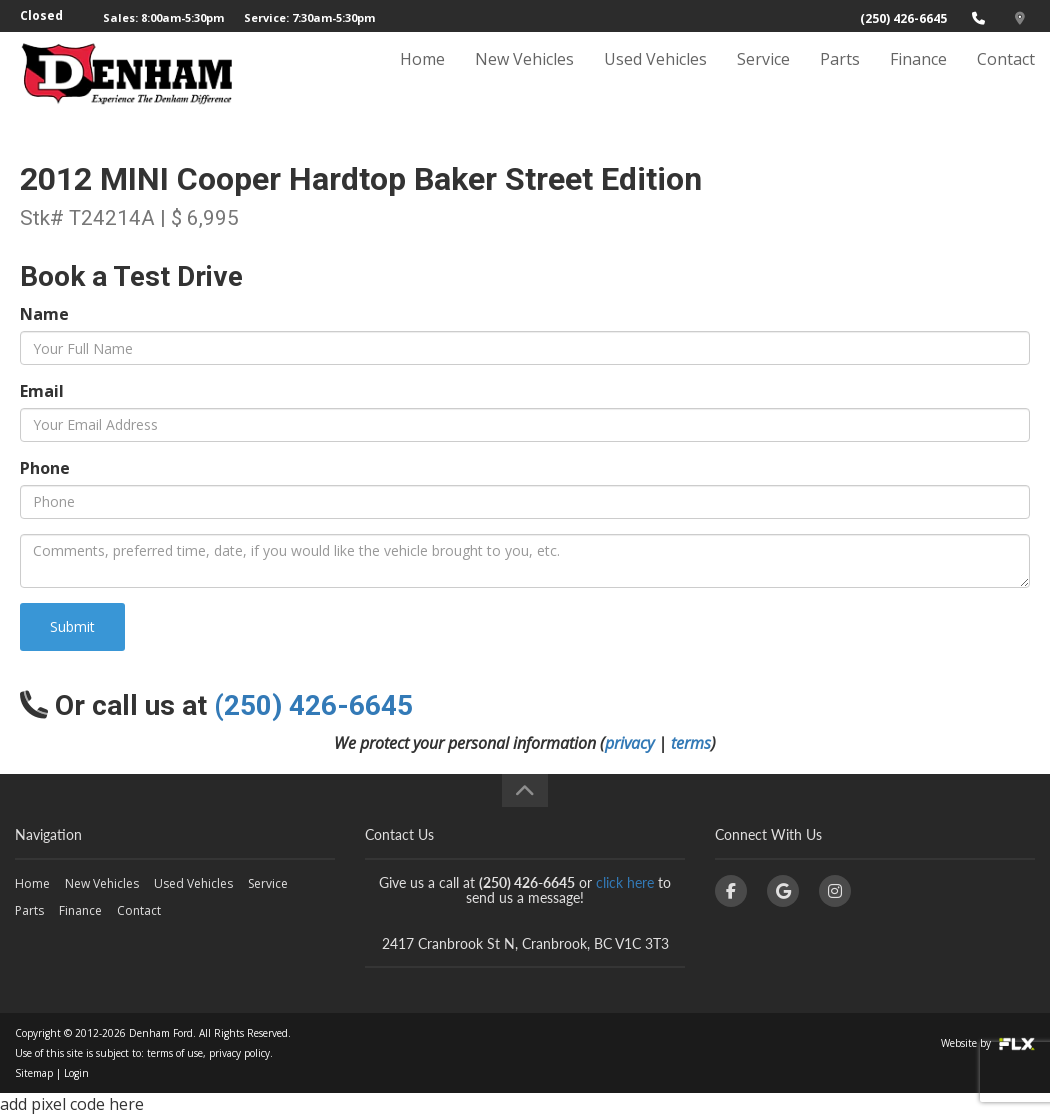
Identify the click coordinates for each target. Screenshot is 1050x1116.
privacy (629, 743)
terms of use (175, 1053)
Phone (45, 468)
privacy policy (239, 1053)
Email (42, 391)
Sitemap (34, 1073)
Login (76, 1073)
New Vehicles (524, 77)
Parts (840, 77)
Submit (72, 626)
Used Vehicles (655, 77)
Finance (918, 77)
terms (691, 743)
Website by (988, 1043)
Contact (1006, 77)
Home (422, 77)
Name (44, 314)
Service (763, 77)
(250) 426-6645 (903, 18)
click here (625, 882)
